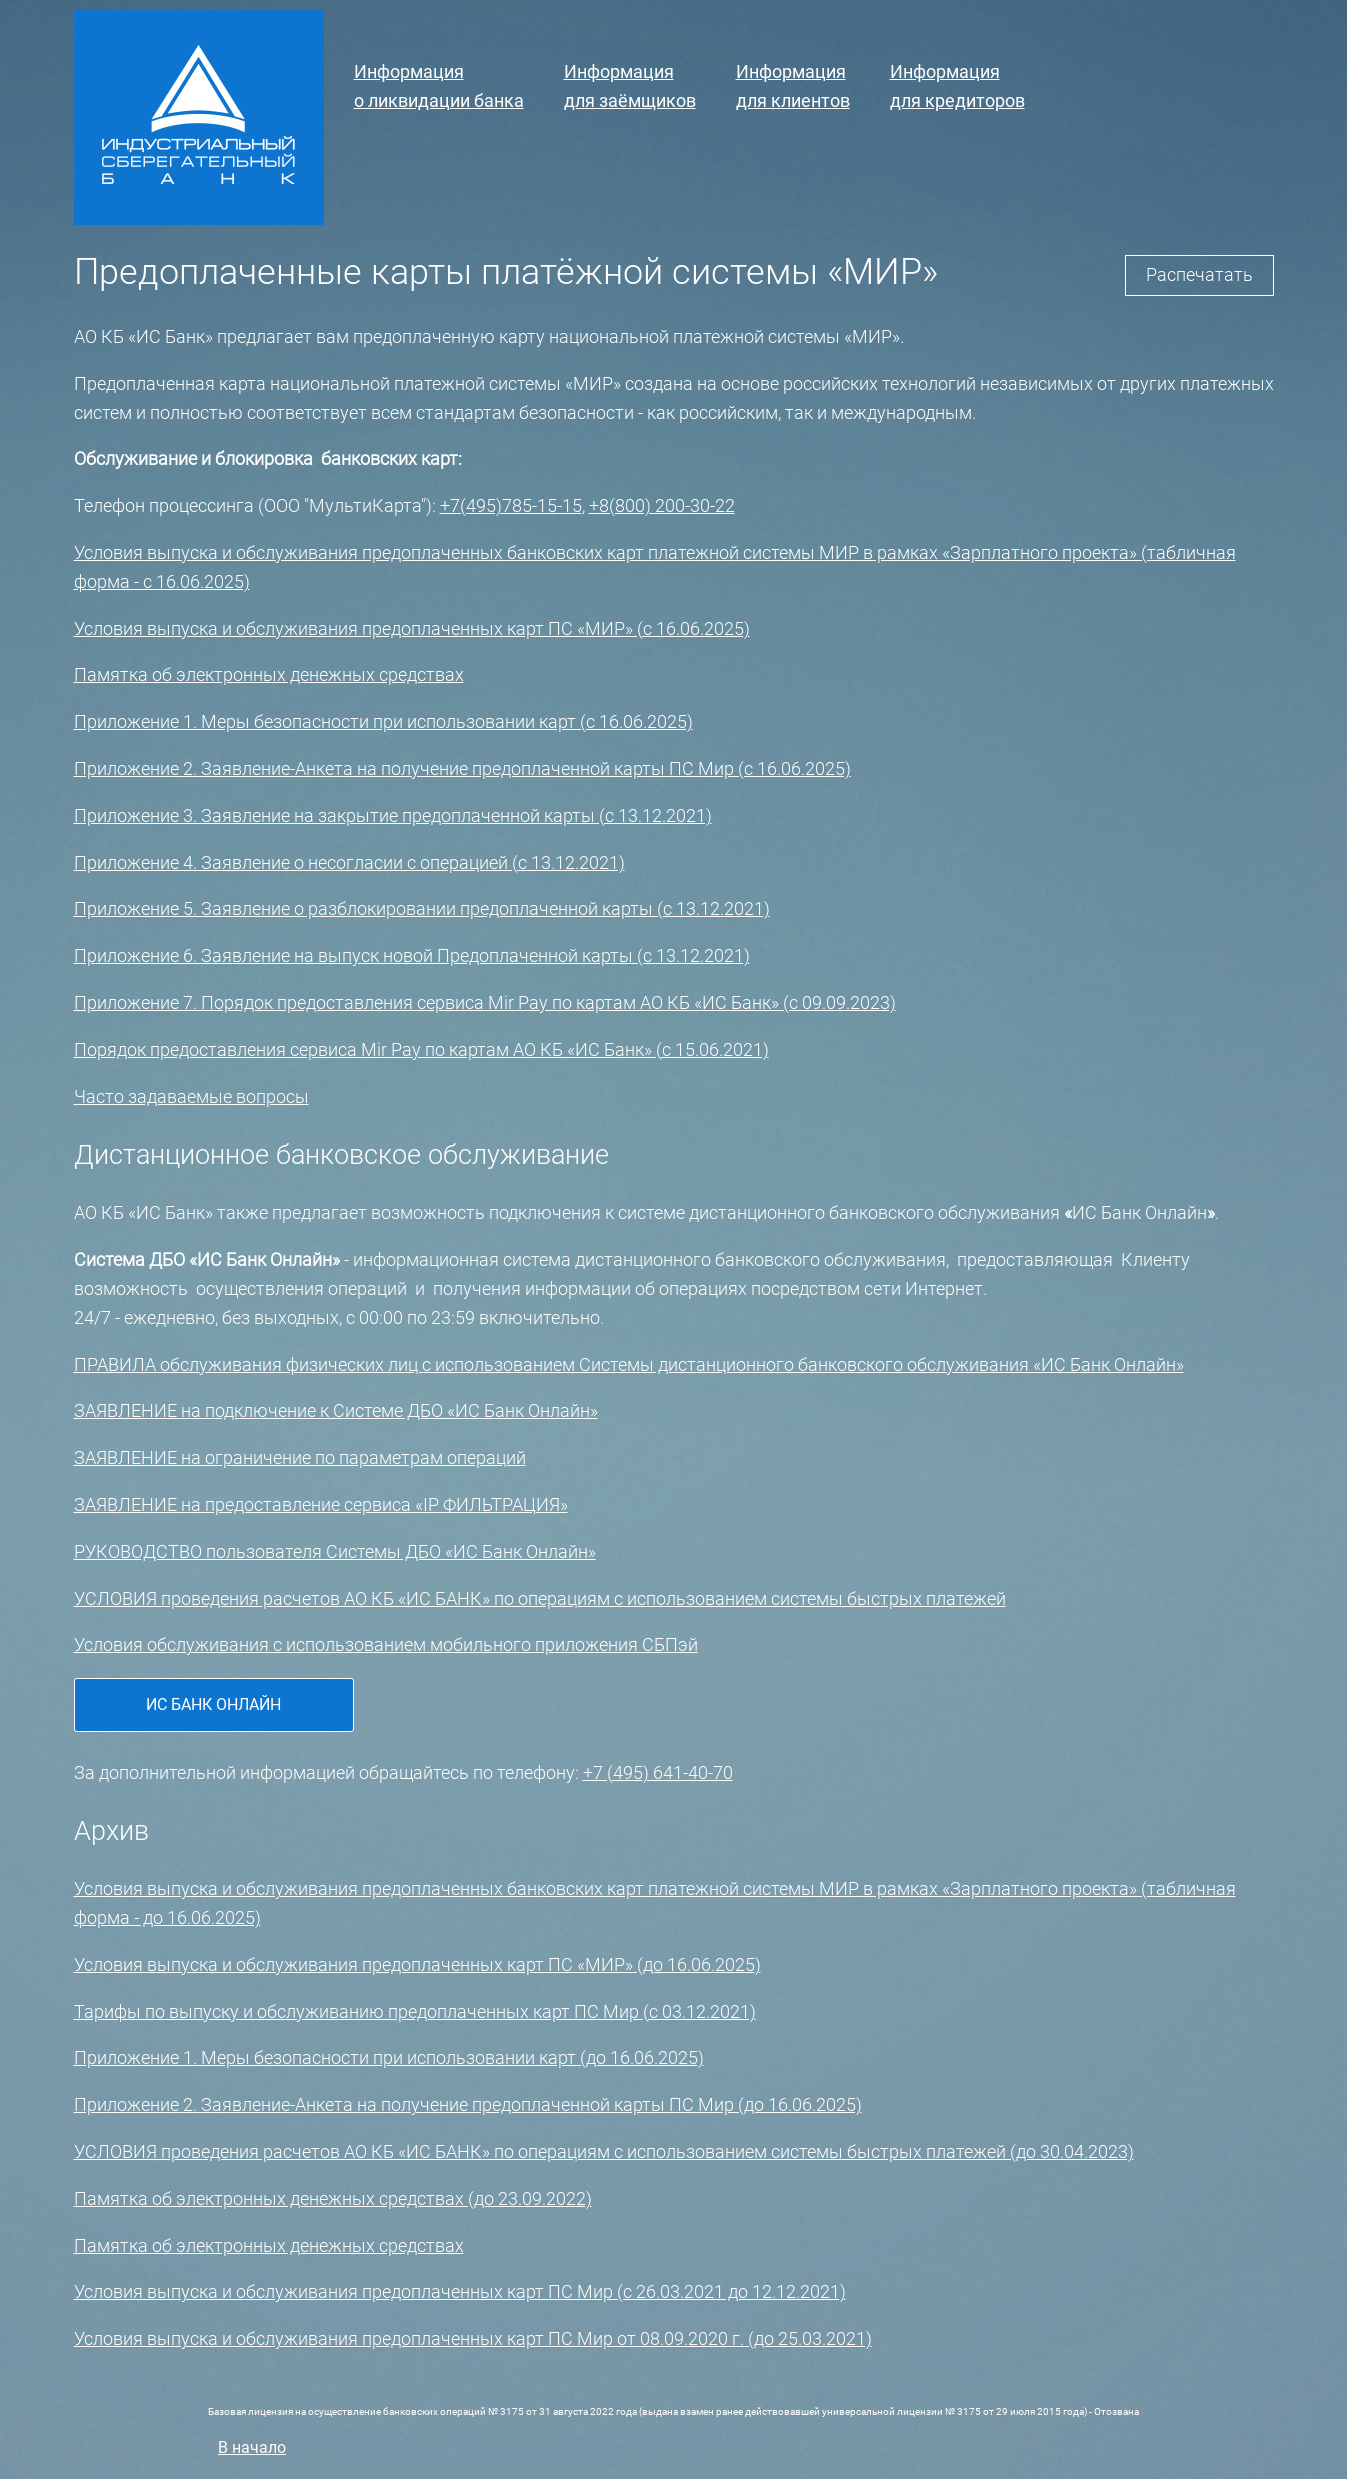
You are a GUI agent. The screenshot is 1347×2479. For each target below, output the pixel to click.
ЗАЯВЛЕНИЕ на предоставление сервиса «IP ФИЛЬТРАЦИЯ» (321, 1504)
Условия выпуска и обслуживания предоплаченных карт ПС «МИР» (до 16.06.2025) (417, 1964)
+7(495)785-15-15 (511, 505)
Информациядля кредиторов (957, 86)
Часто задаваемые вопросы (191, 1096)
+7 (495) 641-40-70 (658, 1772)
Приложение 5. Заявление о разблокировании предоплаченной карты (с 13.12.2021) (422, 908)
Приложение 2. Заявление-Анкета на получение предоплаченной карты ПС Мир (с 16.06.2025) (462, 768)
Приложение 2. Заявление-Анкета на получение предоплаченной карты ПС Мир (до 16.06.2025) (468, 2104)
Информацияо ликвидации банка (439, 86)
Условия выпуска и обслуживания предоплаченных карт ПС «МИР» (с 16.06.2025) (412, 628)
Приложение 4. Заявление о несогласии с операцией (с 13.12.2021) (349, 862)
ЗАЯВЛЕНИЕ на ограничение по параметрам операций (300, 1457)
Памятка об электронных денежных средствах (269, 674)
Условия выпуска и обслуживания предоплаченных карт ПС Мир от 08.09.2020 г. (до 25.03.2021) (473, 2338)
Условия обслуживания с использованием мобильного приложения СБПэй (386, 1644)
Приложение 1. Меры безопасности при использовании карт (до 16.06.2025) (389, 2057)
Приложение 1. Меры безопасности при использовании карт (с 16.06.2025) (383, 721)
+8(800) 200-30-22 (662, 505)
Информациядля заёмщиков (630, 86)
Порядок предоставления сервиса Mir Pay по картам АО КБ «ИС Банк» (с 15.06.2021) (421, 1049)
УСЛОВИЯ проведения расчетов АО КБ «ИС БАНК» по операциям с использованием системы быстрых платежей (540, 1598)
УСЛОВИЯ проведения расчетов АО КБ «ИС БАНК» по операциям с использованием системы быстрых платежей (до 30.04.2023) (604, 2151)
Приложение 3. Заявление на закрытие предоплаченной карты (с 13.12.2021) (393, 815)
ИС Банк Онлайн (213, 1704)
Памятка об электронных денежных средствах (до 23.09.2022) (333, 2198)
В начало (252, 2447)
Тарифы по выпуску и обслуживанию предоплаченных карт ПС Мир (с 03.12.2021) (415, 2011)
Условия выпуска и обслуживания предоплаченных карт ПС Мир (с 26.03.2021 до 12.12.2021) (460, 2291)
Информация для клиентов (793, 86)
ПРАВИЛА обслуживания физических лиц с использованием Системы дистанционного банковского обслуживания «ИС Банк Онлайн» (629, 1364)
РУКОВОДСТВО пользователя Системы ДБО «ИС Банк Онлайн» (335, 1551)
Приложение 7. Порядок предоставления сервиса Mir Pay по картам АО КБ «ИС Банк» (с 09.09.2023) (485, 1002)
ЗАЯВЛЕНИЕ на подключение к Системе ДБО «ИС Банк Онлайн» (336, 1410)
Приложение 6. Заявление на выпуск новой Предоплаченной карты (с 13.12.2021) (412, 955)
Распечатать (1199, 274)
